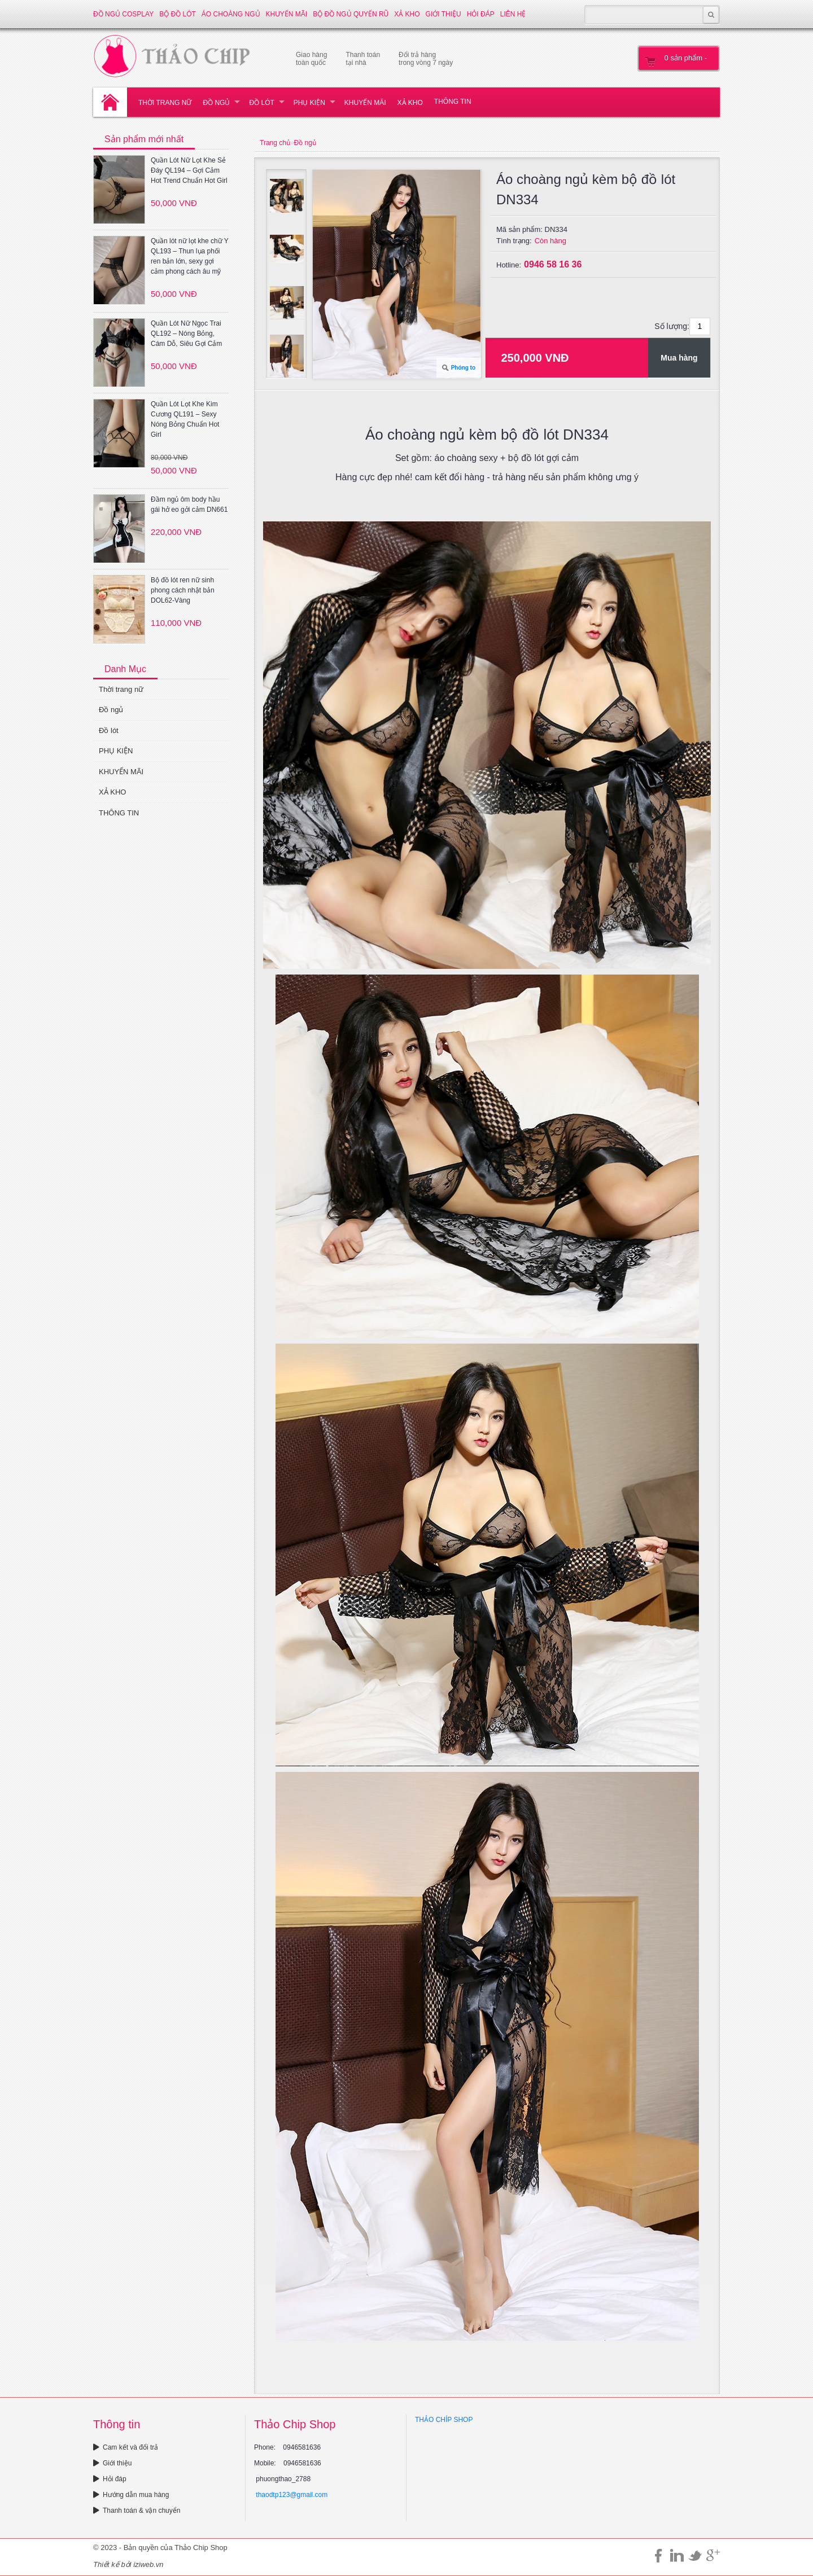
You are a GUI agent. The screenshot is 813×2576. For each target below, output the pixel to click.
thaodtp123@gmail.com (291, 2495)
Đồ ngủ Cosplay (123, 14)
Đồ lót (261, 103)
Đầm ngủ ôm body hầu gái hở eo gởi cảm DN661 (189, 504)
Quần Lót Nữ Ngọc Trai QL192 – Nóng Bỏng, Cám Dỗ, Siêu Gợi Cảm (186, 333)
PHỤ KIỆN (309, 103)
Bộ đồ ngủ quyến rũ (350, 14)
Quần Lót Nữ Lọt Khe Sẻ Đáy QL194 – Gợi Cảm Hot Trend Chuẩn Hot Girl (189, 170)
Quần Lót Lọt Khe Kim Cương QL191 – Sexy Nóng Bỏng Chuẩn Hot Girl (185, 419)
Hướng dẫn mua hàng (131, 2495)
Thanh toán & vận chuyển (136, 2510)
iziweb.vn (148, 2564)
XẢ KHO (406, 14)
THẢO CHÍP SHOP (444, 2420)
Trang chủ (275, 143)
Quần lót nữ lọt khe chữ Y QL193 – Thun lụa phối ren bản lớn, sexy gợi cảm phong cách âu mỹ (190, 256)
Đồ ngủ (216, 103)
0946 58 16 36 (553, 264)
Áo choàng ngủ (231, 14)
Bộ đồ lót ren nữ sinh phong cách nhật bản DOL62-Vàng (183, 590)
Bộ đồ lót (177, 14)
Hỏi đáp (481, 14)
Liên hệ (513, 14)
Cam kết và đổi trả (125, 2447)
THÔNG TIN (452, 102)
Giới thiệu (443, 14)
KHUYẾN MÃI (287, 14)
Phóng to (463, 368)
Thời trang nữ (164, 103)
